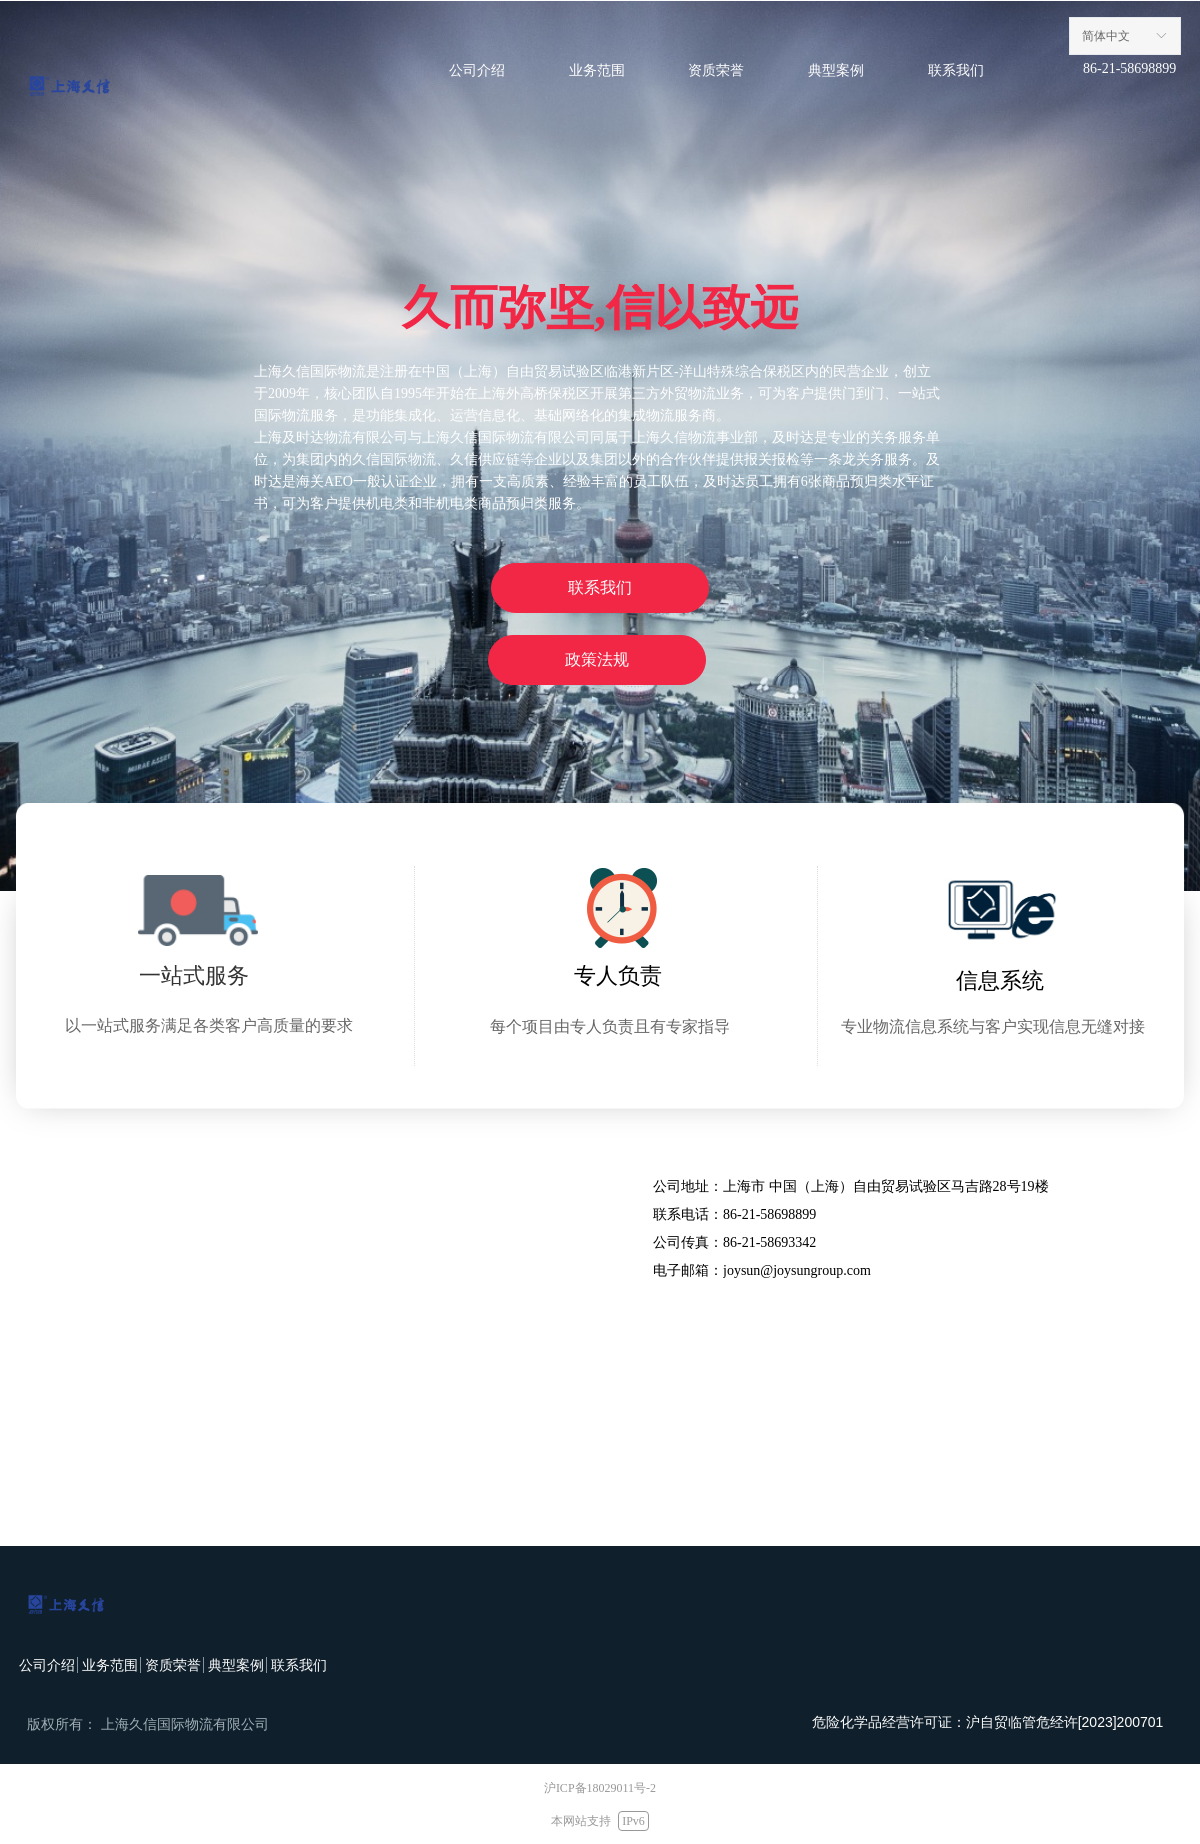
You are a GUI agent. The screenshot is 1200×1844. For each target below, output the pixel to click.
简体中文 (1106, 36)
